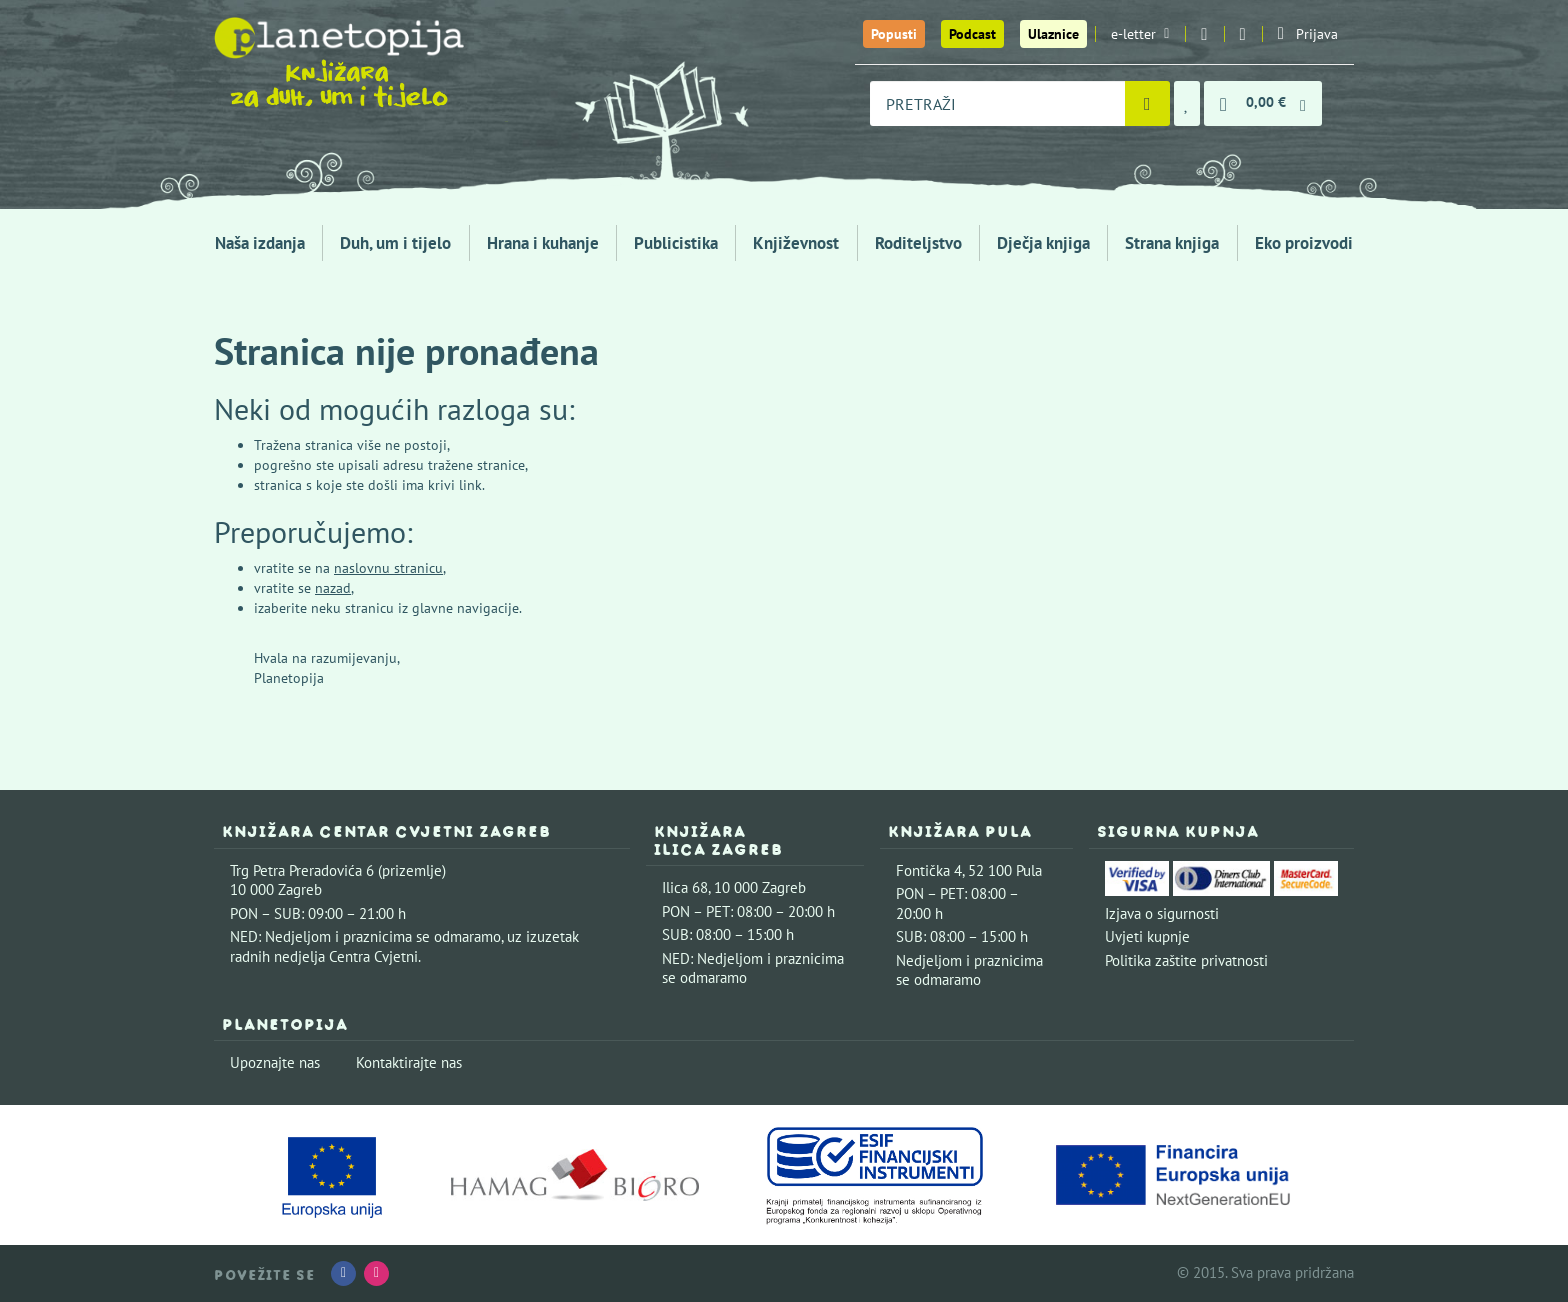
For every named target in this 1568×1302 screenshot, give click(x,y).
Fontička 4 (929, 870)
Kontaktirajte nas (409, 1062)
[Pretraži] (1147, 103)
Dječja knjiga (1043, 243)
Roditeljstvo (918, 243)
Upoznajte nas (275, 1062)
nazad (333, 588)
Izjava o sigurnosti (1162, 913)
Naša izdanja (260, 243)
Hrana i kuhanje (543, 243)
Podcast (972, 34)
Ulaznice (1053, 34)
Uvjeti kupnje (1147, 936)
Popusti (894, 34)
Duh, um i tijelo (395, 243)
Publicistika (676, 243)
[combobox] (997, 103)
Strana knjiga (1172, 243)
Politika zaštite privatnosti (1186, 960)
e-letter (1140, 34)
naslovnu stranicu (388, 568)
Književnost (796, 243)
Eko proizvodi (1304, 243)
